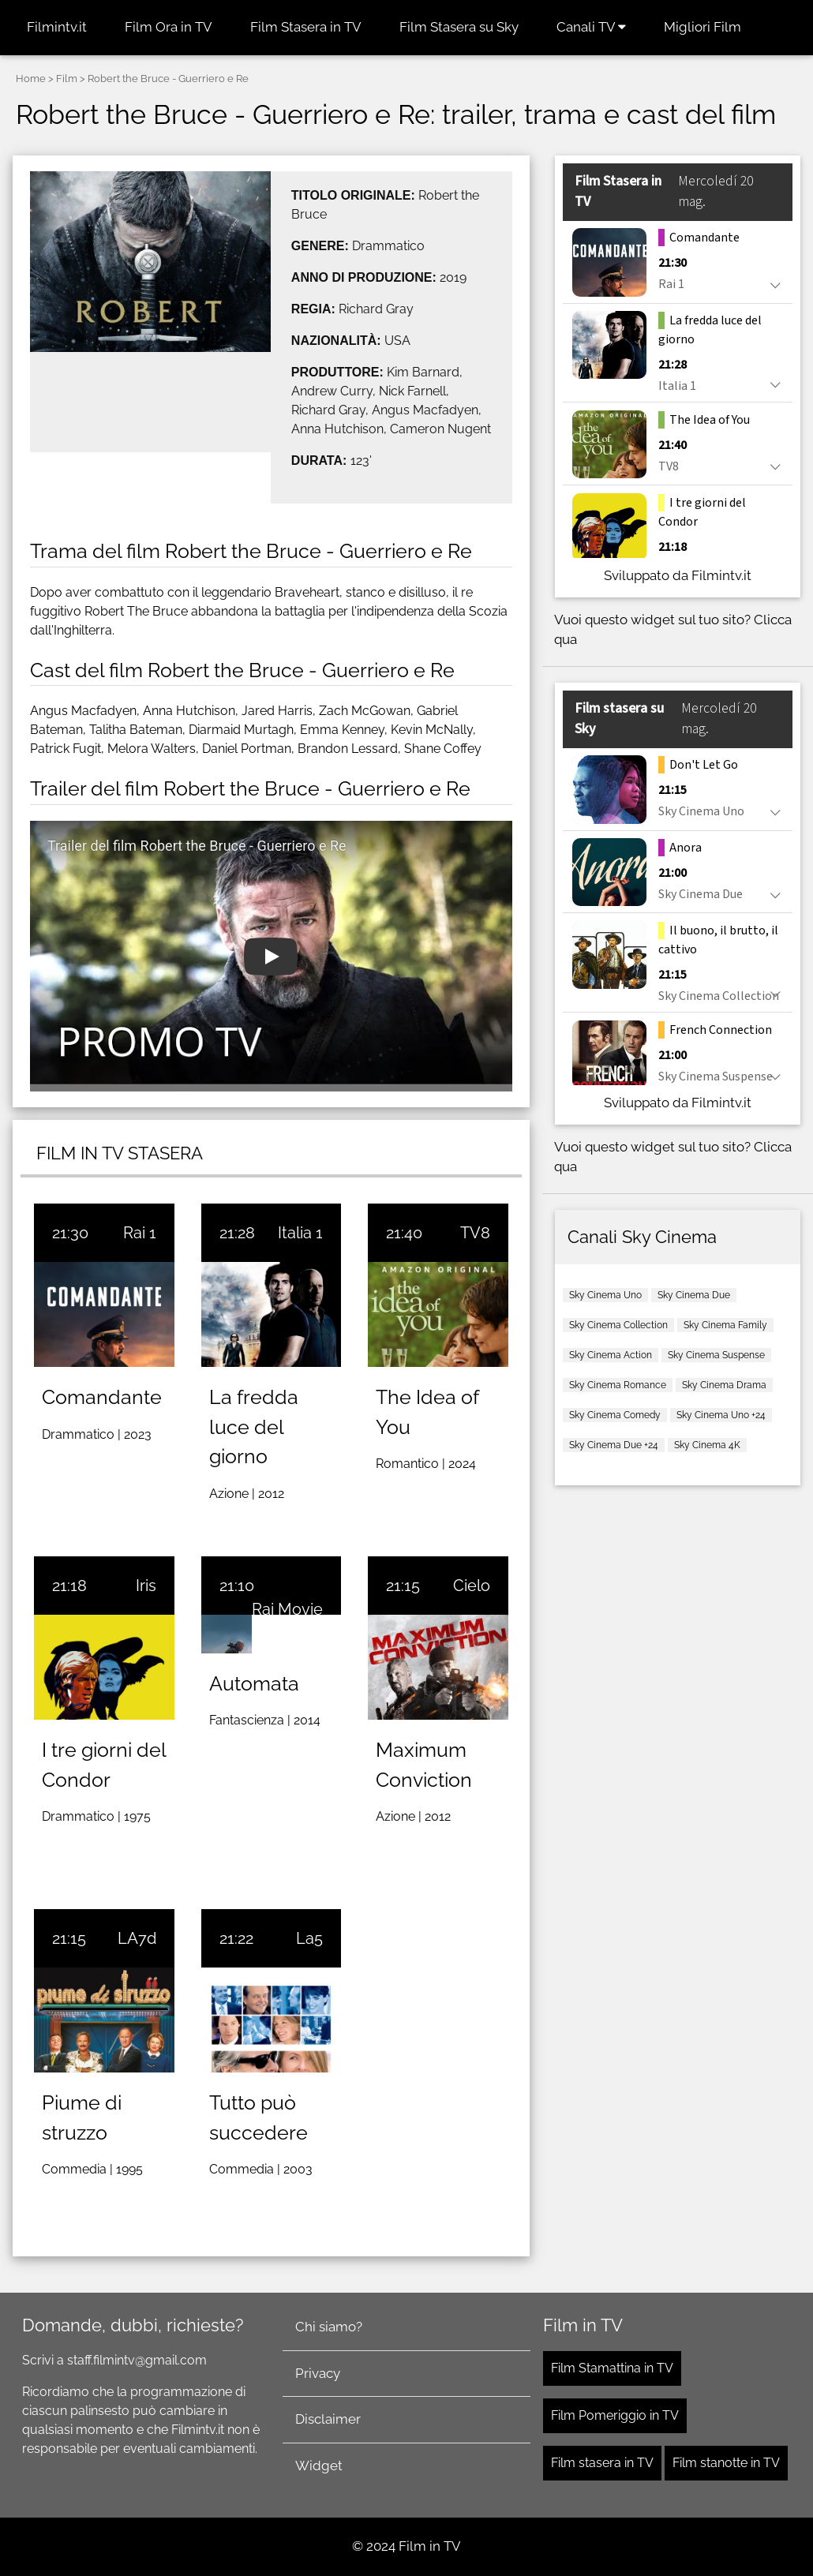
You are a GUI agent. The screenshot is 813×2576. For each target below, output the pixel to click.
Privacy (317, 2373)
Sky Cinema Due (694, 1295)
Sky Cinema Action (610, 1355)
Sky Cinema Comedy (615, 1415)
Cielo (471, 1585)
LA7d (137, 1938)
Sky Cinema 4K (707, 1445)
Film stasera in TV (602, 2462)
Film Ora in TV (168, 27)
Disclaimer (328, 2419)
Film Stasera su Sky (459, 27)
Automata (254, 1683)
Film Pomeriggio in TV (615, 2415)
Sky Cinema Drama (724, 1385)
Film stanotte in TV (726, 2462)
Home (31, 78)
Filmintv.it (57, 27)
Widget (319, 2465)
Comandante (102, 1397)
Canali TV (591, 27)
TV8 (475, 1232)
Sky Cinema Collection (618, 1325)
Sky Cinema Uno (605, 1295)
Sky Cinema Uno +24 (721, 1415)
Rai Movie (287, 1609)
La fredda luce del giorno (253, 1426)
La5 (309, 1938)
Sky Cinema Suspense (716, 1355)
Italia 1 (300, 1232)
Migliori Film (702, 27)
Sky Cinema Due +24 (613, 1445)
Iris (146, 1585)
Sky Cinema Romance (617, 1385)
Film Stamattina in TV (612, 2368)
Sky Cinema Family (725, 1325)
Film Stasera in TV (306, 27)
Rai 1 (139, 1232)
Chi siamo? (328, 2326)
